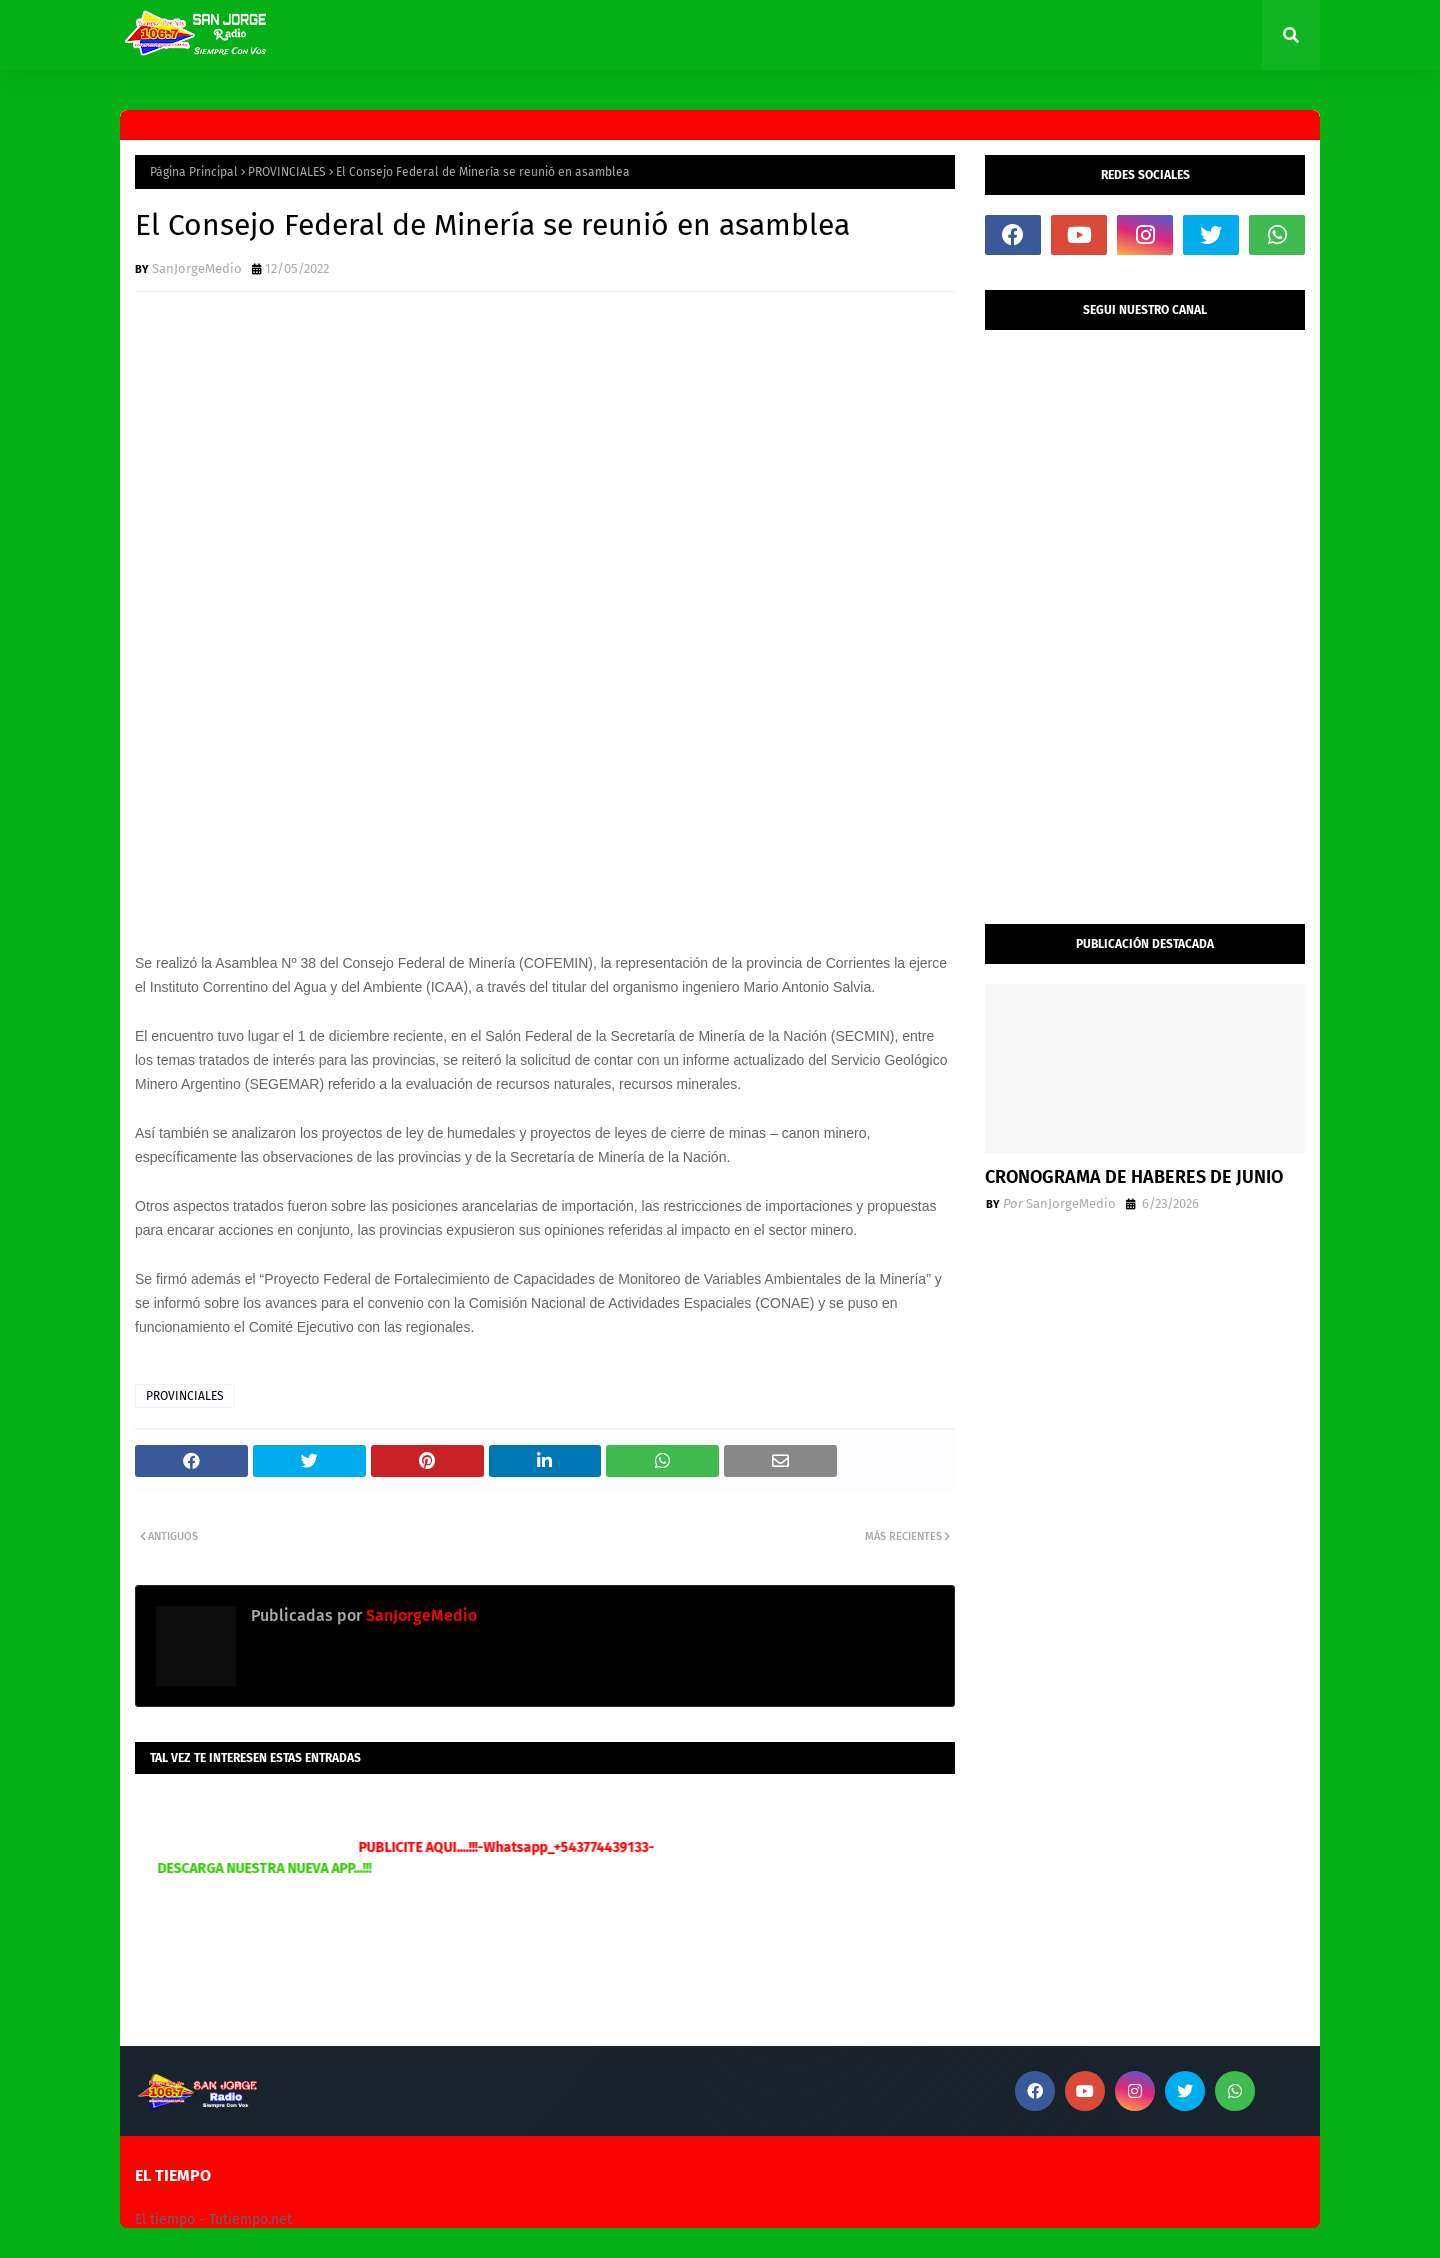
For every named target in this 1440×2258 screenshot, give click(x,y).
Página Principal (194, 172)
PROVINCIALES (287, 172)
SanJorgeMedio (197, 268)
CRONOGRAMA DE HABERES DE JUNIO (1134, 1177)
